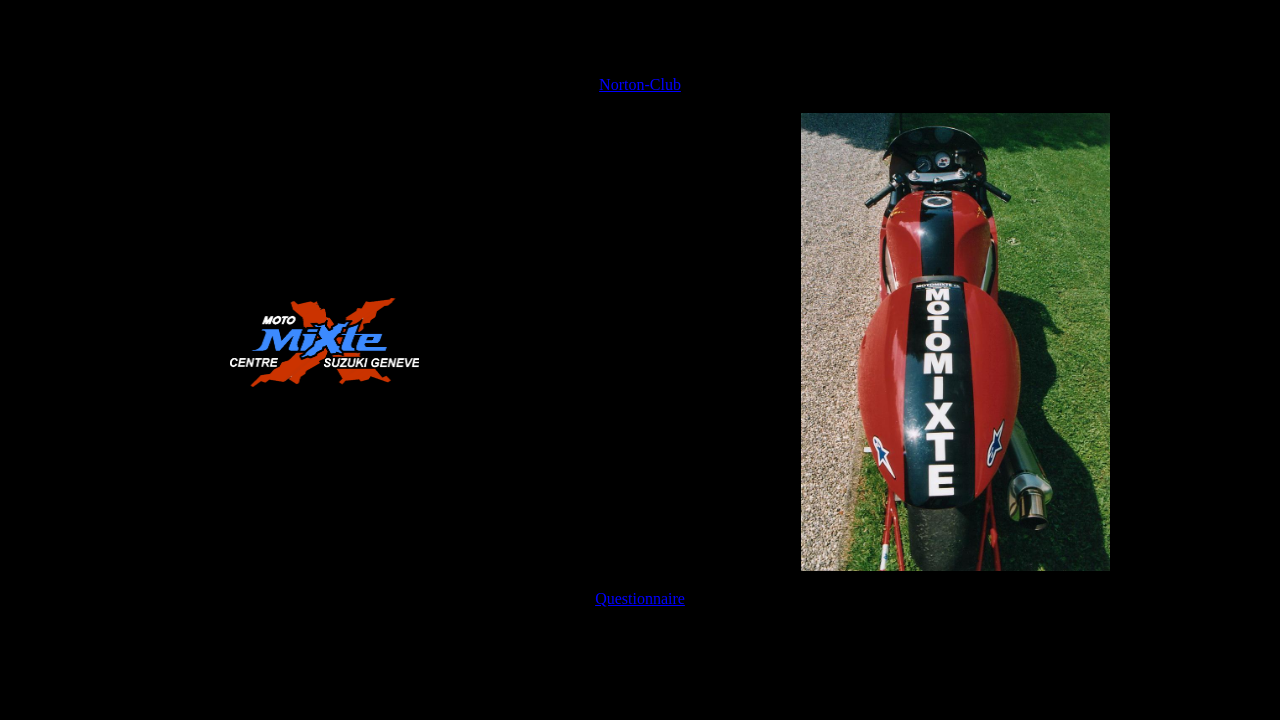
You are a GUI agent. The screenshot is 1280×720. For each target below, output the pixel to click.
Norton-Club (640, 84)
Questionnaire (640, 598)
